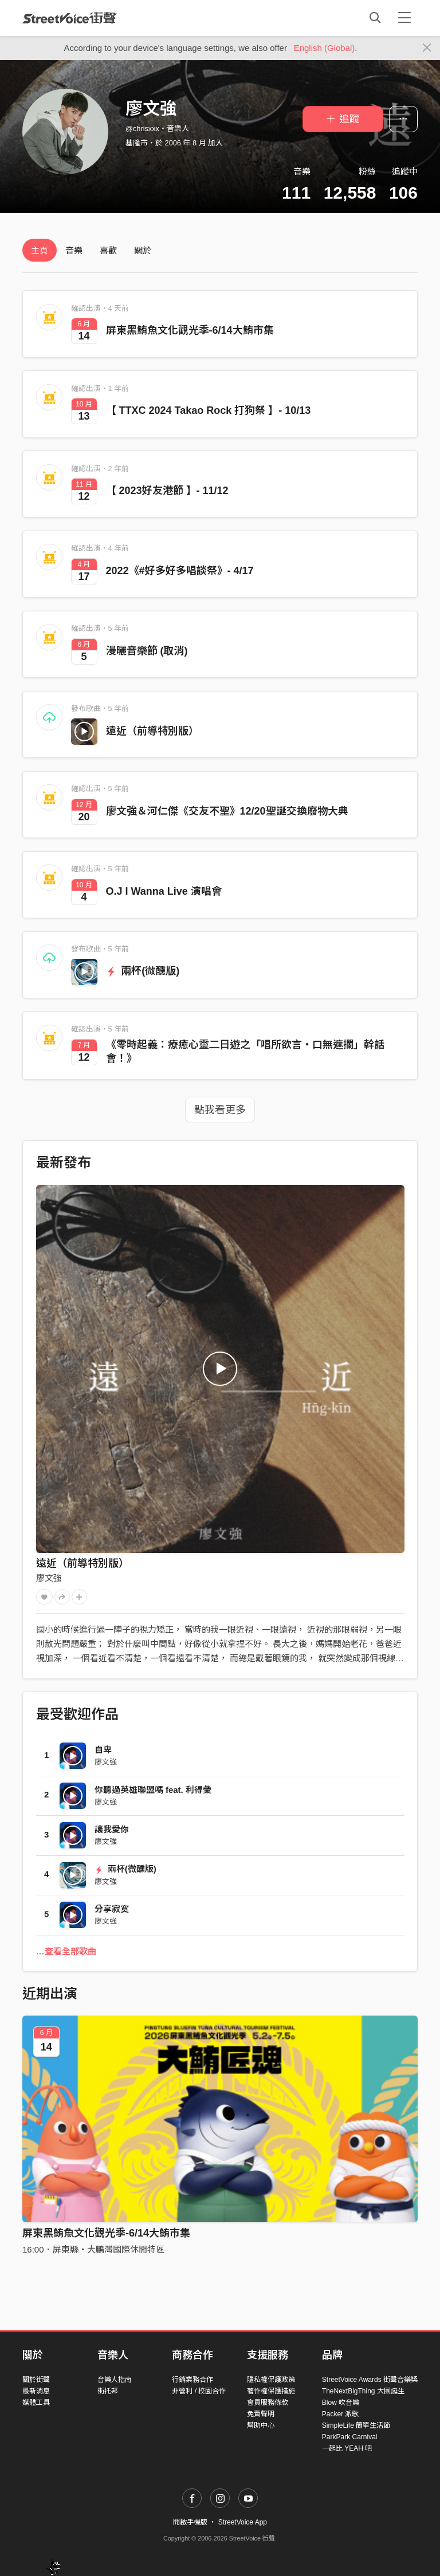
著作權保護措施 (271, 2391)
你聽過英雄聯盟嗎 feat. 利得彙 (153, 1790)
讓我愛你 (112, 1829)
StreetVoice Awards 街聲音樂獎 (370, 2380)
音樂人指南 (114, 2380)
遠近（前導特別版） (152, 731)
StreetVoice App (242, 2522)
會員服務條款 (267, 2403)
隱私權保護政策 (271, 2380)
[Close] (427, 48)
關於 (142, 250)
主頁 (39, 250)
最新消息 (36, 2391)
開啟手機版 (190, 2522)
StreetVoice (69, 17)
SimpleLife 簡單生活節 (356, 2425)
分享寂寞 (112, 1909)
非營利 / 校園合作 (199, 2391)
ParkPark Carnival (350, 2437)
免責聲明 (260, 2414)
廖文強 (49, 1578)
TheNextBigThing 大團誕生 (363, 2391)
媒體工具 (36, 2403)
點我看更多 (220, 1110)
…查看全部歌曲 (66, 1951)
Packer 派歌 (340, 2414)
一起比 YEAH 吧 (347, 2448)
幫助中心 (260, 2425)
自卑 (103, 1750)
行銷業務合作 (192, 2380)
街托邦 (107, 2391)
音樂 (73, 250)
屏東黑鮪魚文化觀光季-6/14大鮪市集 (106, 2233)
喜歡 (108, 250)
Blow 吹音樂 (340, 2403)
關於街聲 (36, 2380)
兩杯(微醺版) (143, 971)
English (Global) (324, 48)
